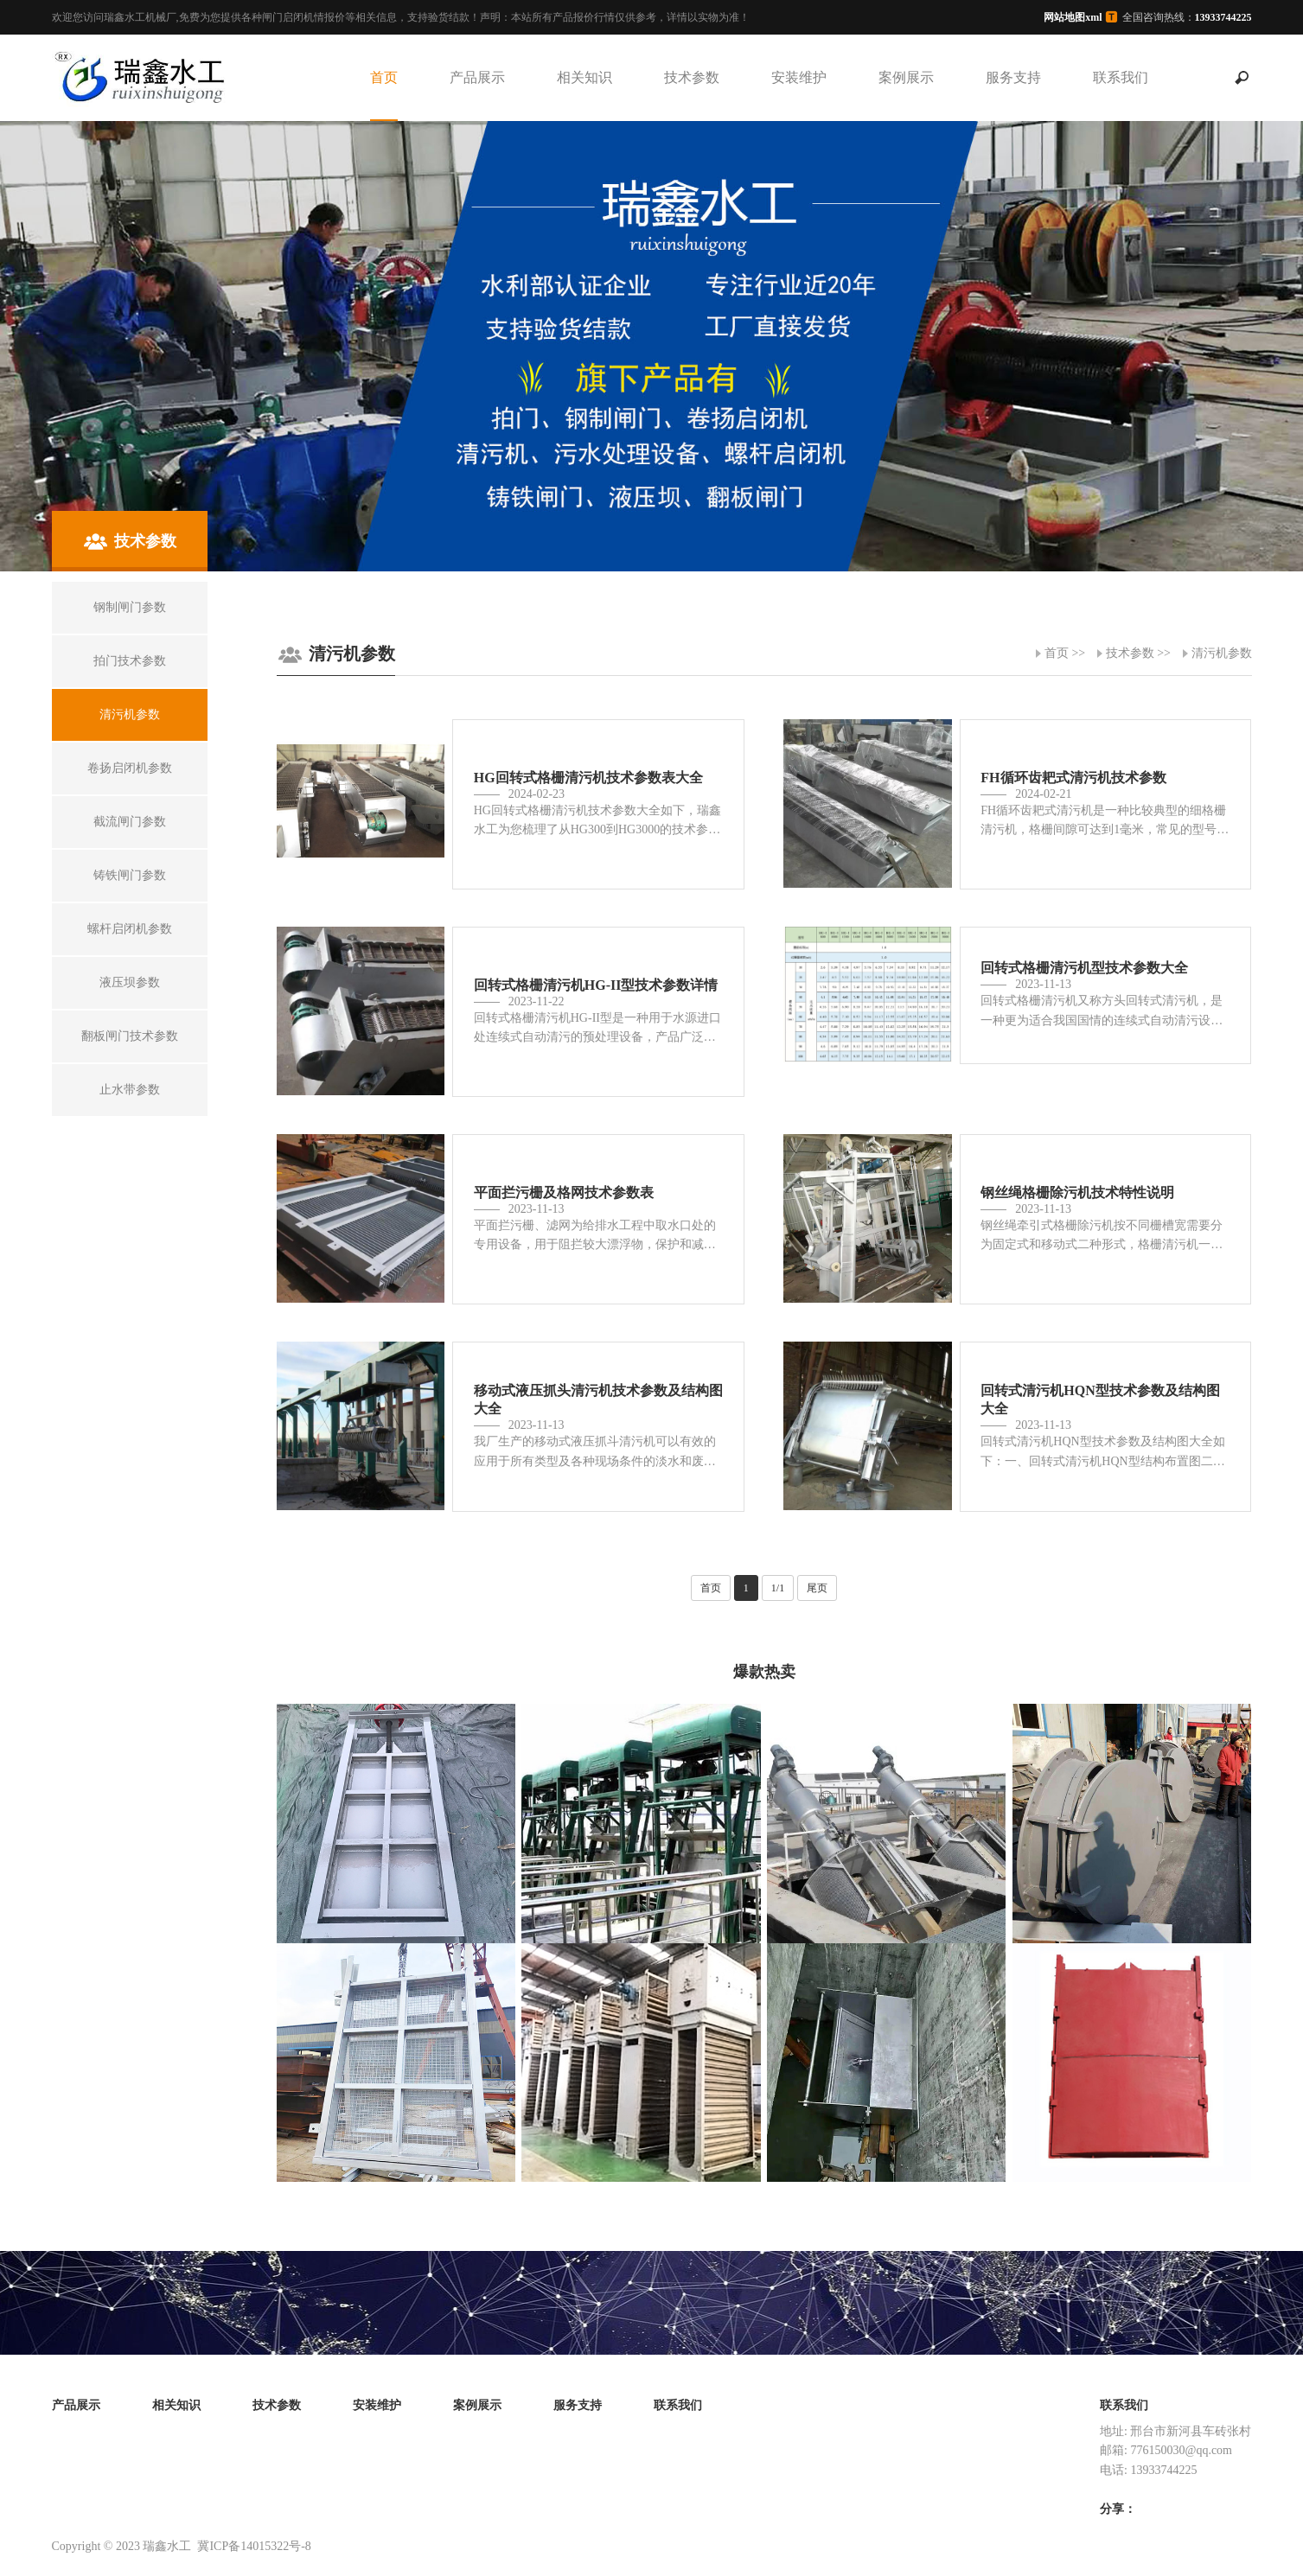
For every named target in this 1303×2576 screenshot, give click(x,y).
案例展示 (906, 77)
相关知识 (584, 77)
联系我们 (1120, 77)
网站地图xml (1073, 17)
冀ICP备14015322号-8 (253, 2546)
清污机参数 (1221, 653)
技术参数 (691, 77)
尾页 (817, 1588)
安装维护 (799, 77)
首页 (384, 77)
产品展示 (477, 77)
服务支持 (1013, 77)
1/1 (777, 1588)
